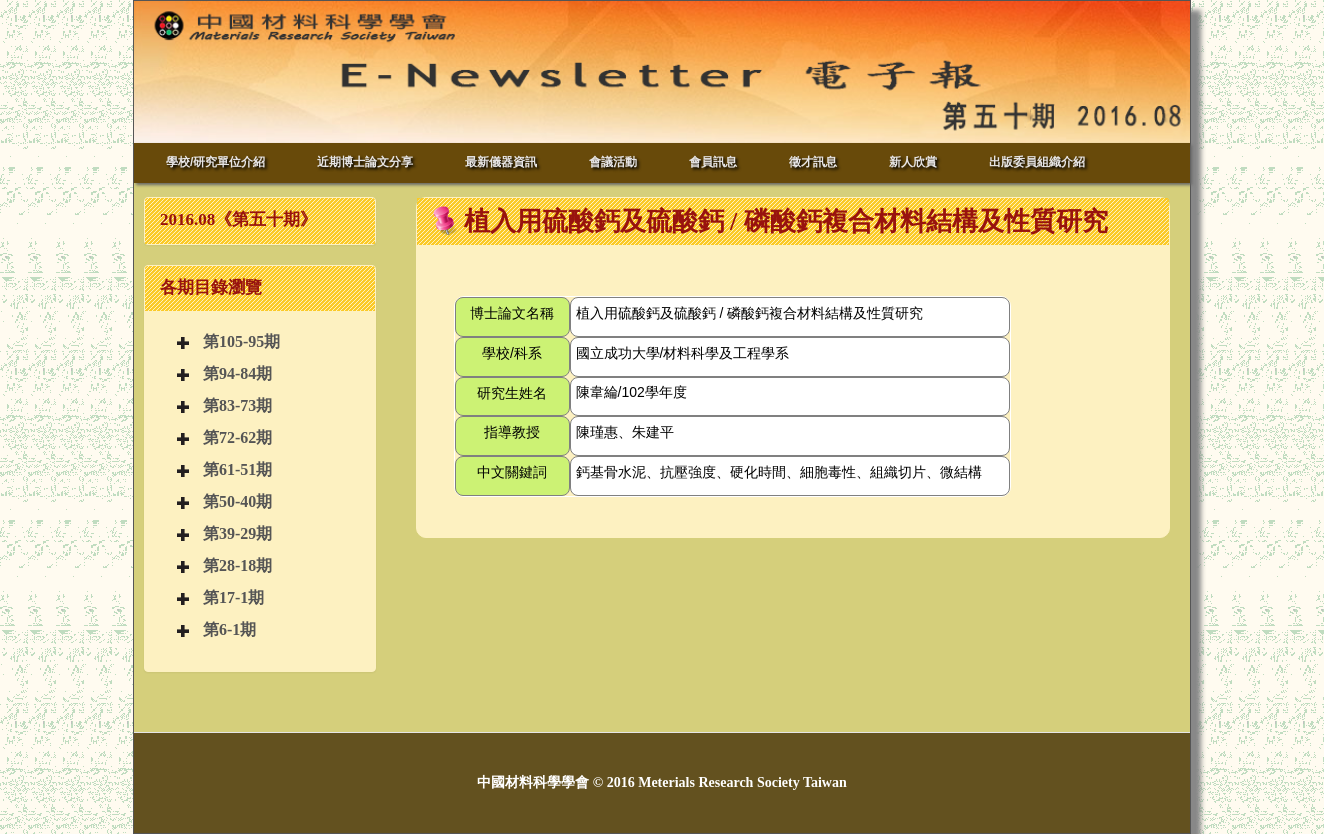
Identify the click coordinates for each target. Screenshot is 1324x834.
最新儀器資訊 (501, 162)
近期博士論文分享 (365, 162)
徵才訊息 (813, 162)
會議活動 (613, 162)
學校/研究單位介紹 (215, 162)
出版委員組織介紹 (1037, 162)
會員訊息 (713, 162)
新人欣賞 (913, 162)
